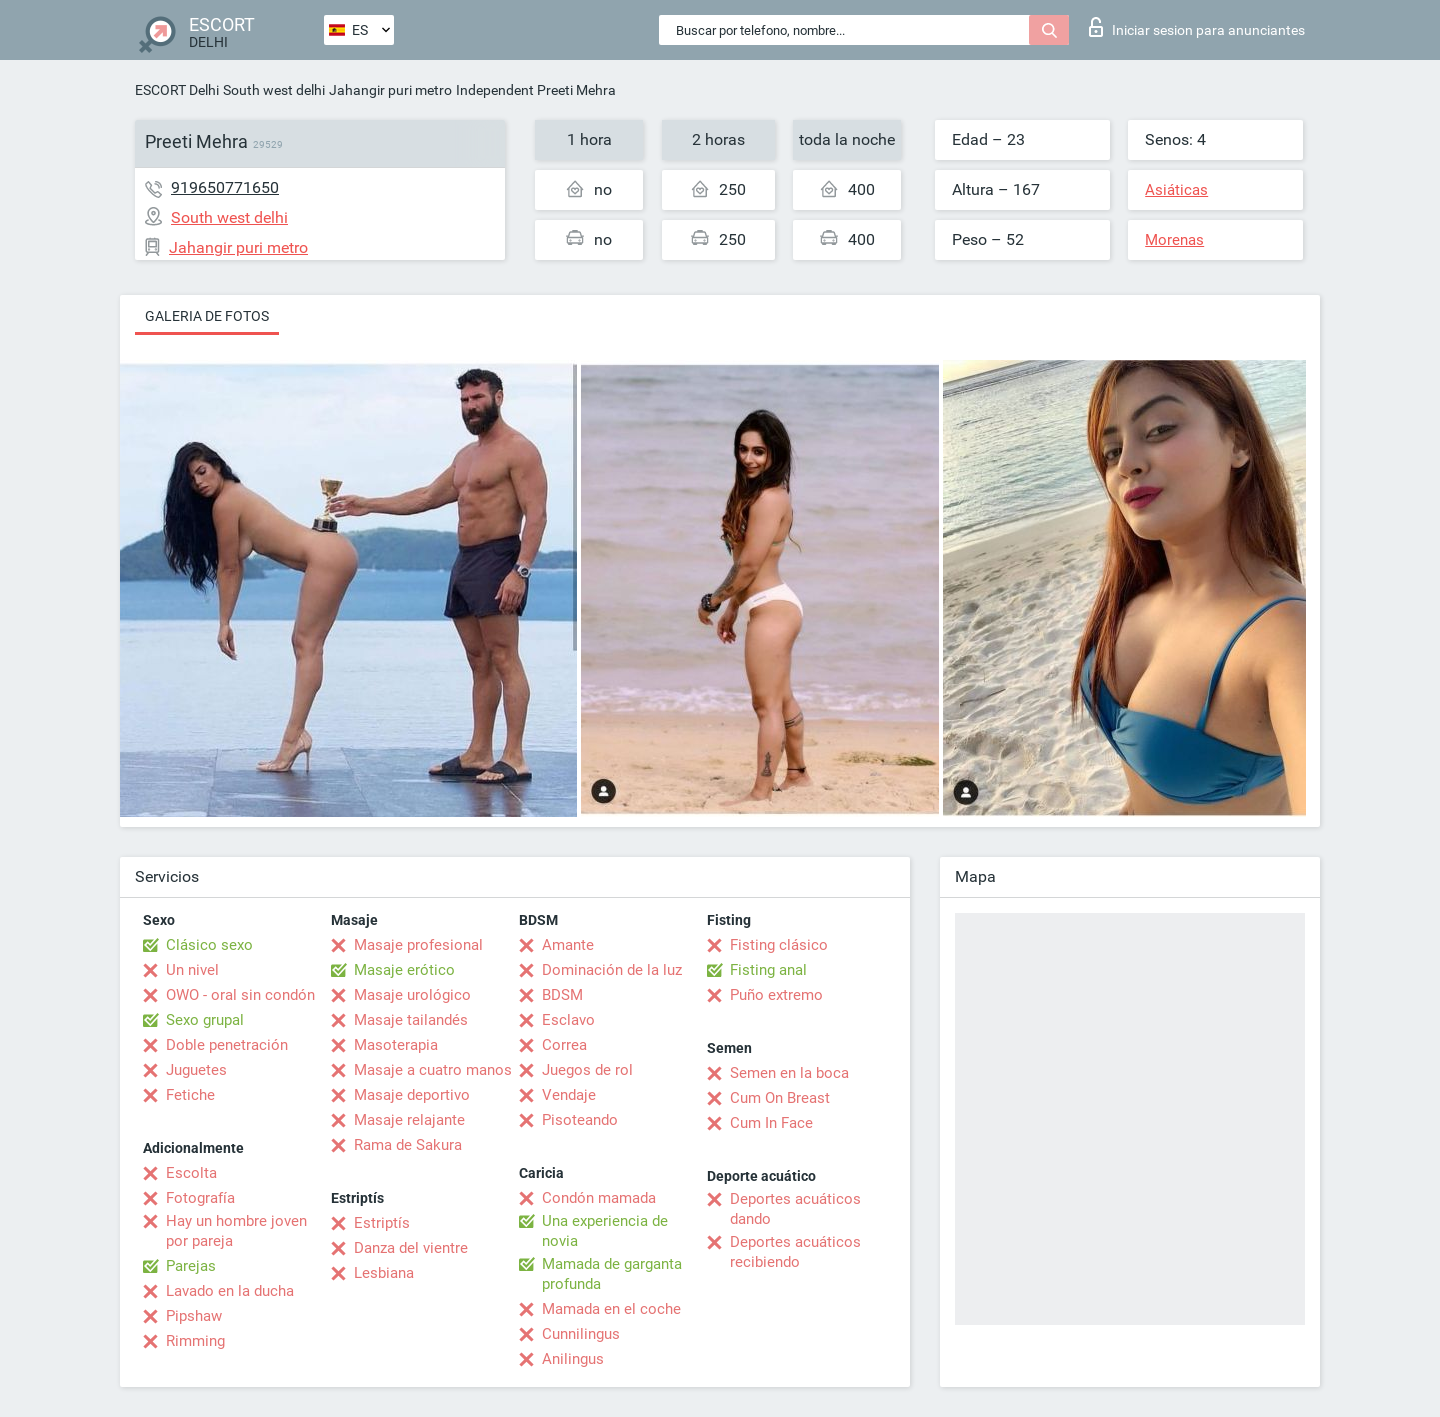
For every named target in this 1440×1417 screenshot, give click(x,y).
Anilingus (573, 1359)
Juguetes (196, 1070)
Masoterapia (396, 1045)
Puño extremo (776, 995)
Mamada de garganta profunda (612, 1274)
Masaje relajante (409, 1120)
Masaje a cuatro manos (433, 1070)
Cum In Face (771, 1123)
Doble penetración (227, 1045)
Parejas (191, 1266)
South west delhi (274, 90)
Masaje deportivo (412, 1095)
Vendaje (569, 1095)
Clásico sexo (209, 945)
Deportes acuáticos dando (795, 1209)
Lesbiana (384, 1273)
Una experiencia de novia (605, 1231)
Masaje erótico (404, 970)
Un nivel (192, 970)
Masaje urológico (412, 995)
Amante (568, 945)
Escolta (191, 1173)
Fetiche (190, 1095)
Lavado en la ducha (230, 1291)
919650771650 (225, 187)
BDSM (562, 995)
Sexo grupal (205, 1020)
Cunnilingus (581, 1334)
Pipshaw (194, 1316)
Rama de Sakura (408, 1145)
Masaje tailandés (411, 1020)
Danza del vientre (411, 1248)
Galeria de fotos (207, 316)
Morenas (1174, 240)
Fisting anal (768, 970)
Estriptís (382, 1223)
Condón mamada (599, 1198)
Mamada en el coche (611, 1309)
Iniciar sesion (1197, 27)
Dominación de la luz (612, 970)
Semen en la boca (789, 1073)
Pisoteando (580, 1120)
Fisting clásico (779, 945)
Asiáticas (1176, 190)
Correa (564, 1045)
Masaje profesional (418, 945)
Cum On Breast (780, 1098)
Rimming (195, 1341)
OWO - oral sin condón (240, 995)
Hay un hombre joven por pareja (236, 1231)
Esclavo (568, 1020)
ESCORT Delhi (177, 90)
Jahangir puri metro (390, 90)
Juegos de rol (587, 1070)
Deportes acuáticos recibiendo (795, 1252)
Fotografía (200, 1198)
